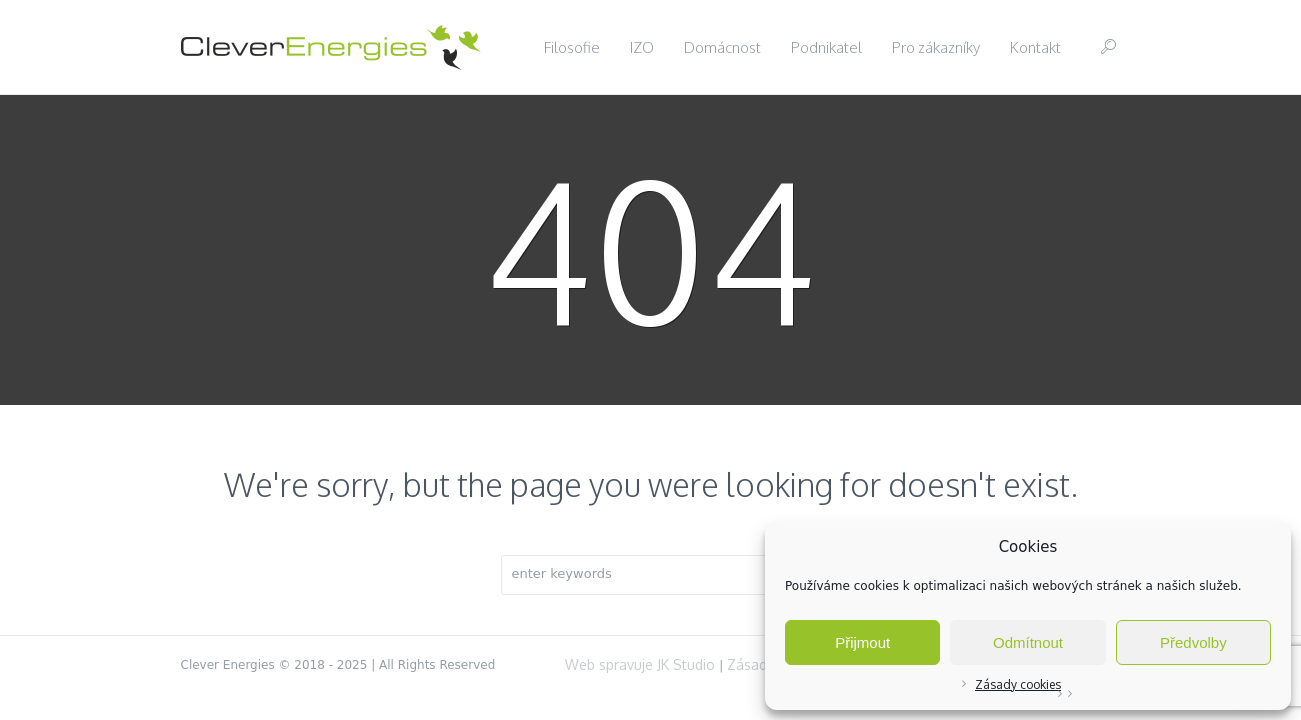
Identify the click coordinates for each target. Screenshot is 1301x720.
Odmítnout (1028, 642)
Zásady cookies (1018, 684)
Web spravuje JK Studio (640, 664)
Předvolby (1193, 642)
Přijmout (862, 642)
